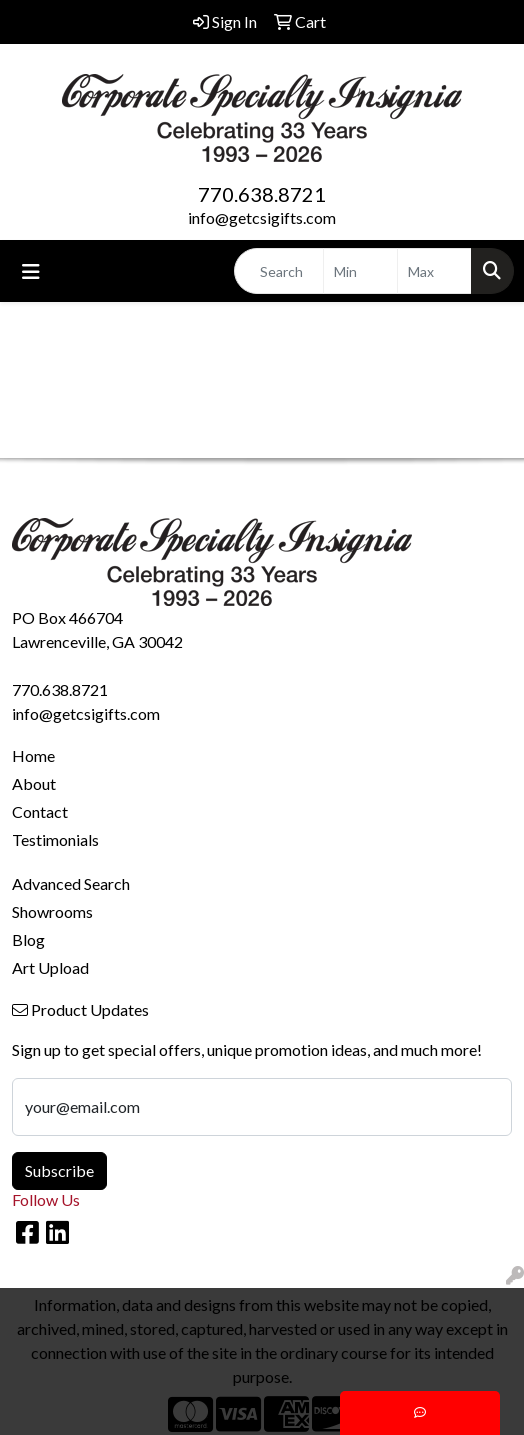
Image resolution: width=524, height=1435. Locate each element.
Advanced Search (71, 883)
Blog (28, 939)
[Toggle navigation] (31, 271)
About (34, 783)
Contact (40, 811)
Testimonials (55, 839)
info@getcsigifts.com (262, 217)
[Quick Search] (279, 271)
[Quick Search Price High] (434, 271)
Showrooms (52, 911)
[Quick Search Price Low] (360, 271)
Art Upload (50, 967)
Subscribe (59, 1170)
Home (33, 755)
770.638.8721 (262, 194)
